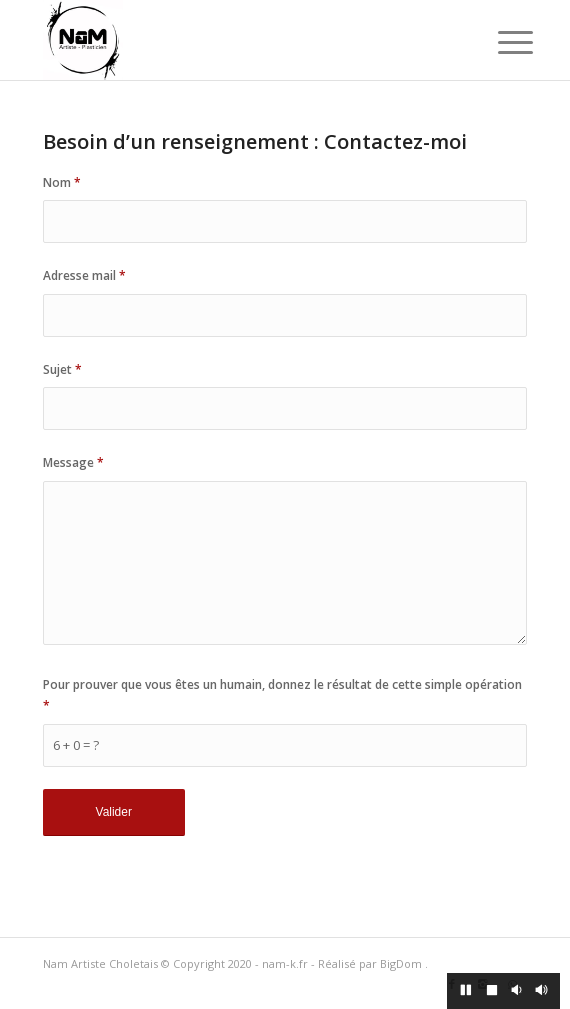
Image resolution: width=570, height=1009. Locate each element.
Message (73, 462)
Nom (62, 182)
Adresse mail (84, 275)
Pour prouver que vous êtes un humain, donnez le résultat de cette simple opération (282, 695)
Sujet (62, 369)
